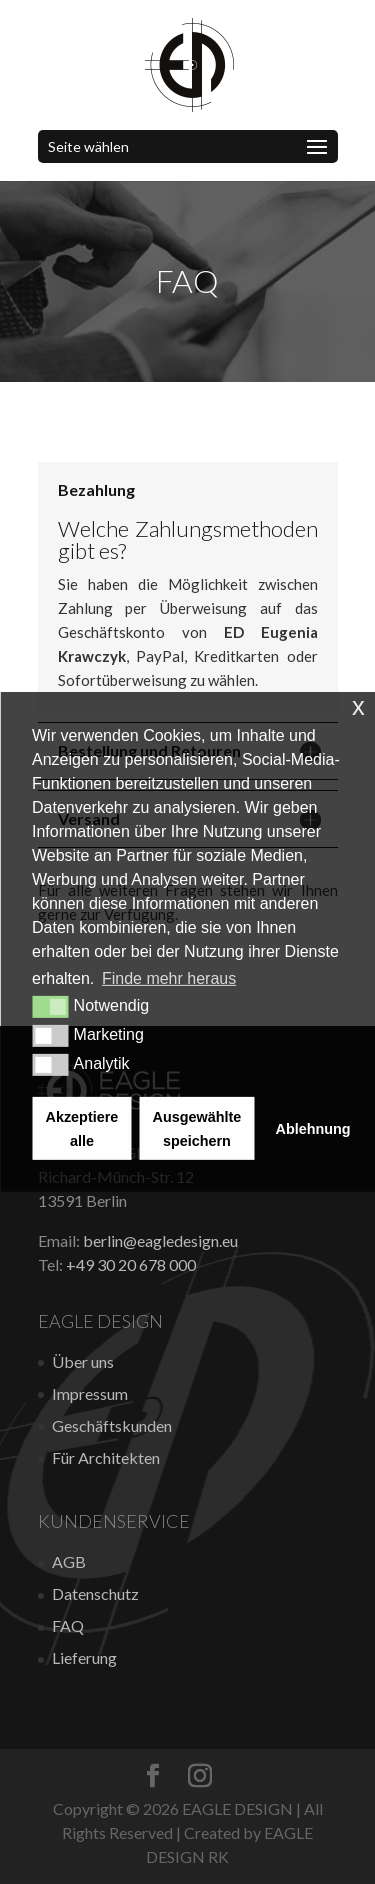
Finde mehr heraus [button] (169, 978)
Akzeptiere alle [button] (82, 1128)
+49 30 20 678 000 (131, 1264)
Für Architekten (106, 1457)
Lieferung (84, 1657)
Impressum (90, 1393)
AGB (69, 1561)
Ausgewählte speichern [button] (197, 1128)
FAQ (68, 1625)
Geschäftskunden (112, 1425)
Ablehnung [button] (313, 1128)
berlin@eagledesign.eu (160, 1240)
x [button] (358, 706)
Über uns (83, 1361)
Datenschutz (95, 1593)
